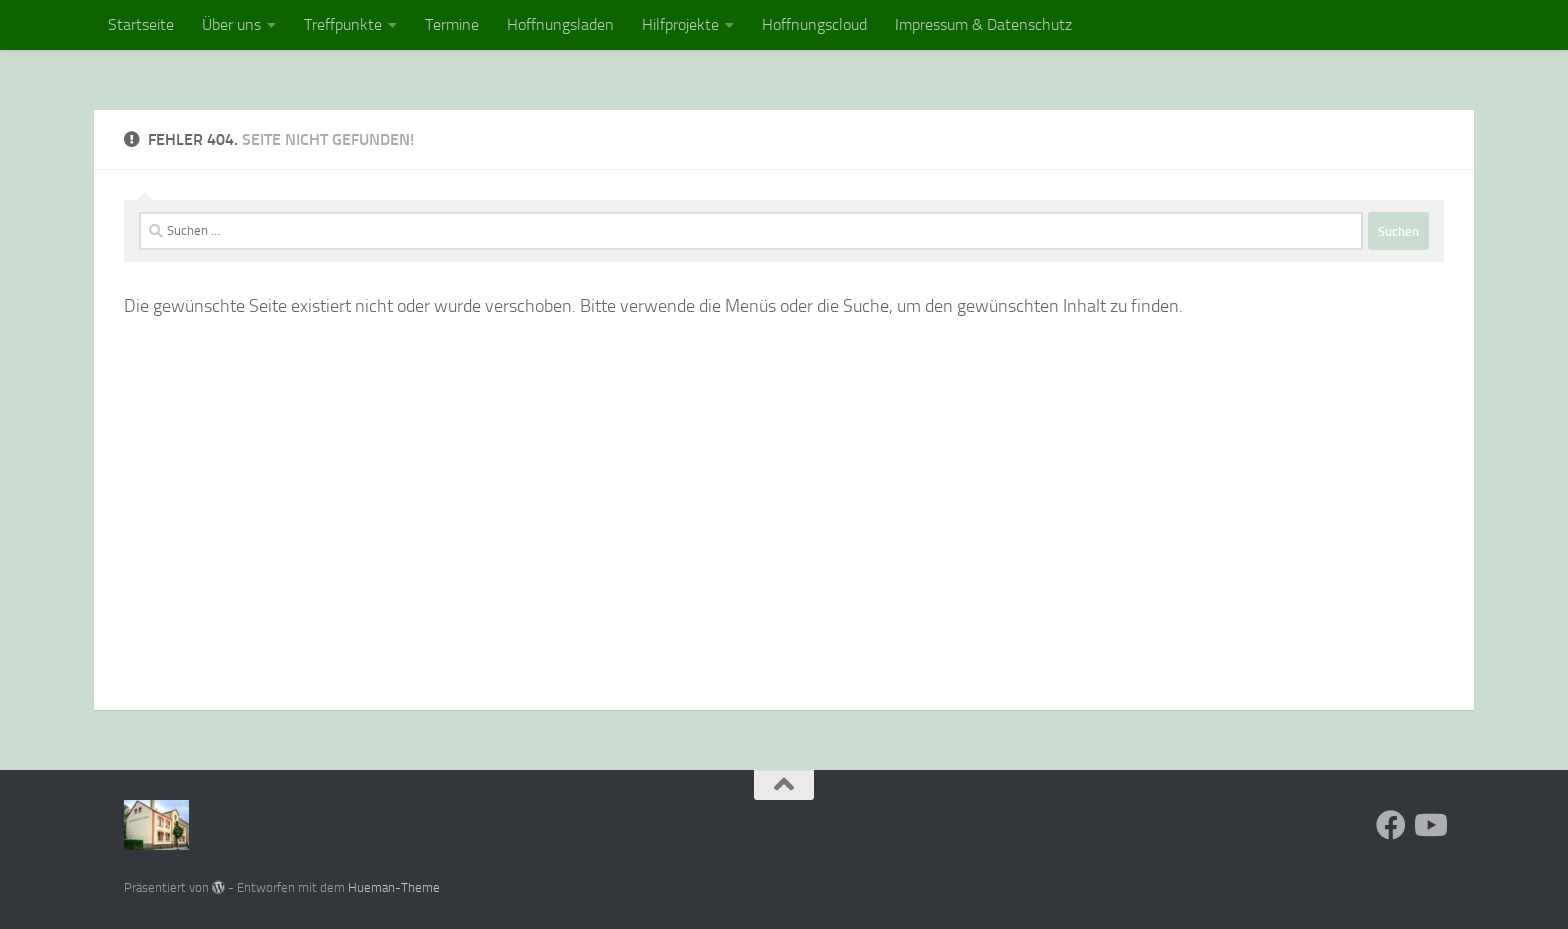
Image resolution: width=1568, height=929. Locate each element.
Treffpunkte (343, 24)
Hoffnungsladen (560, 24)
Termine (452, 24)
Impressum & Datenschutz (983, 24)
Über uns (231, 24)
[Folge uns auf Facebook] (1391, 825)
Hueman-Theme (394, 887)
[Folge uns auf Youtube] (1429, 825)
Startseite (141, 24)
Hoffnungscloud (814, 24)
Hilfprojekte (680, 24)
